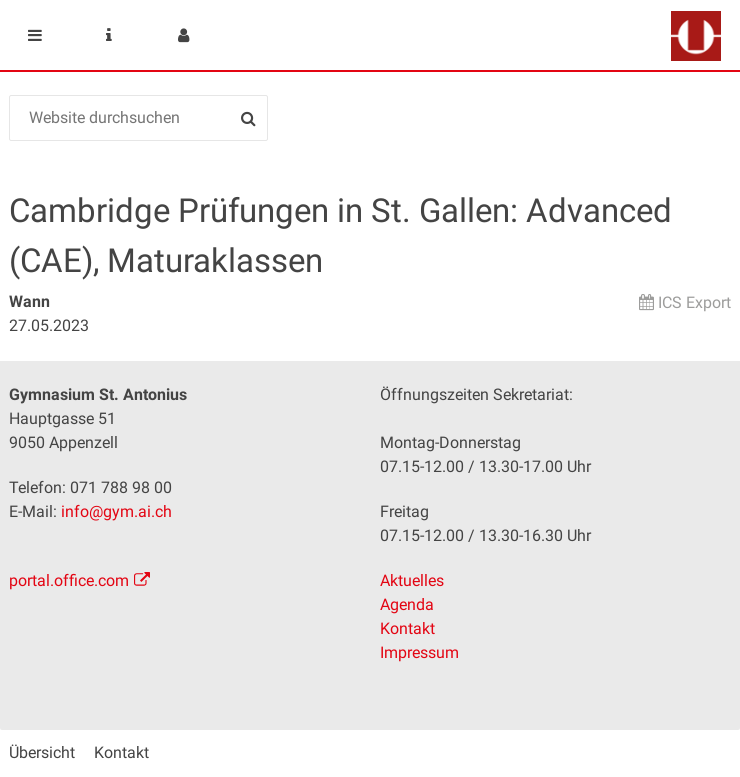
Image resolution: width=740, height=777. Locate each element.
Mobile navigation (35, 35)
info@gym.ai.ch (116, 511)
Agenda (407, 604)
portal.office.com (69, 580)
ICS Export (694, 302)
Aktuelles (412, 580)
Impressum (419, 652)
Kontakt (407, 628)
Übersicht (42, 752)
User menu (183, 35)
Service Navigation (109, 35)
